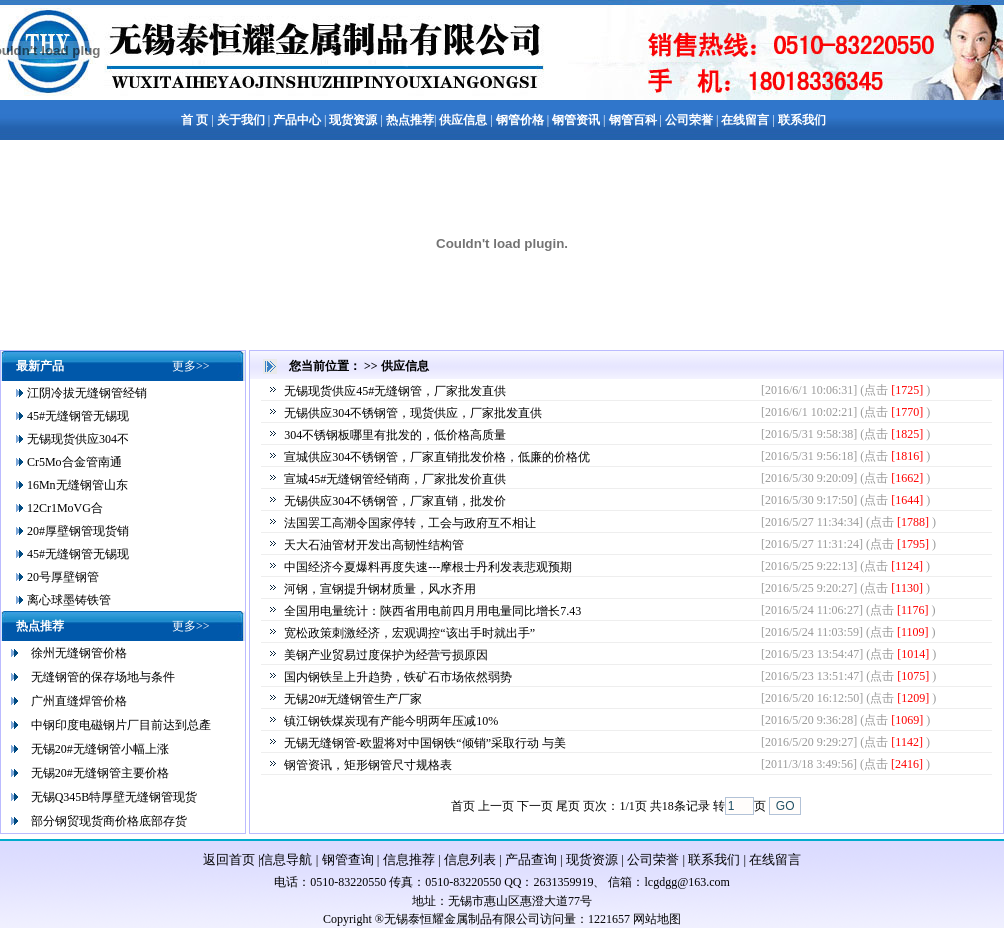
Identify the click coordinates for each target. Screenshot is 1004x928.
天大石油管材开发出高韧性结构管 (374, 545)
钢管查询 (348, 859)
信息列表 (470, 859)
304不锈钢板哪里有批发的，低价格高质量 (395, 435)
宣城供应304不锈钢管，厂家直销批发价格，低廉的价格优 (437, 457)
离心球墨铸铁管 (67, 600)
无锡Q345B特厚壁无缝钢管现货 (114, 797)
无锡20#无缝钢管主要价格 (100, 773)
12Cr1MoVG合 (63, 508)
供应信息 (405, 366)
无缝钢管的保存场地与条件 (103, 677)
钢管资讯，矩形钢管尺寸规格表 (368, 765)
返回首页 (229, 859)
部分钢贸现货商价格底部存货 (109, 821)
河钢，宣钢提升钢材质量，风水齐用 (380, 589)
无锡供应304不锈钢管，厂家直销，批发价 (395, 501)
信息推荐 (409, 859)
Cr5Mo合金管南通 (73, 462)
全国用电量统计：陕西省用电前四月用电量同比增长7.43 (432, 611)
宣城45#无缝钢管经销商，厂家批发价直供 (395, 479)
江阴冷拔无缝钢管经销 (85, 393)
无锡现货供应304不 (76, 439)
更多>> (191, 366)
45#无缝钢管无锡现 (76, 416)
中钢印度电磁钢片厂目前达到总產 (121, 725)
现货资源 (592, 859)
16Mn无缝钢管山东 (76, 485)
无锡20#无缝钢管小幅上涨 (100, 749)
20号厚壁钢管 (61, 577)
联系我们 (714, 859)
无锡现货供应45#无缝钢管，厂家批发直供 (395, 391)
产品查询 (531, 859)
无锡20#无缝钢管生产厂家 (353, 699)
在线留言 (775, 859)
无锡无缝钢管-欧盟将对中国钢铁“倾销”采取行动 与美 (425, 743)
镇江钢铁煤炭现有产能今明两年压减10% (391, 721)
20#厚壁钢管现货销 (76, 531)
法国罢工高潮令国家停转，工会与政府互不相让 (410, 523)
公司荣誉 (653, 859)
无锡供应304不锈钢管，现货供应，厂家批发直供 (413, 413)
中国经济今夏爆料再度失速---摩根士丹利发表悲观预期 (428, 567)
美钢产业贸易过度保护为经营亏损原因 (386, 655)
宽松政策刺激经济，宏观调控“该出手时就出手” (409, 633)
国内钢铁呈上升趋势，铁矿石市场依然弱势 (398, 677)
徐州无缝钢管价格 (79, 653)
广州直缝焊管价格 (79, 701)
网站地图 (657, 919)
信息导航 (286, 859)
